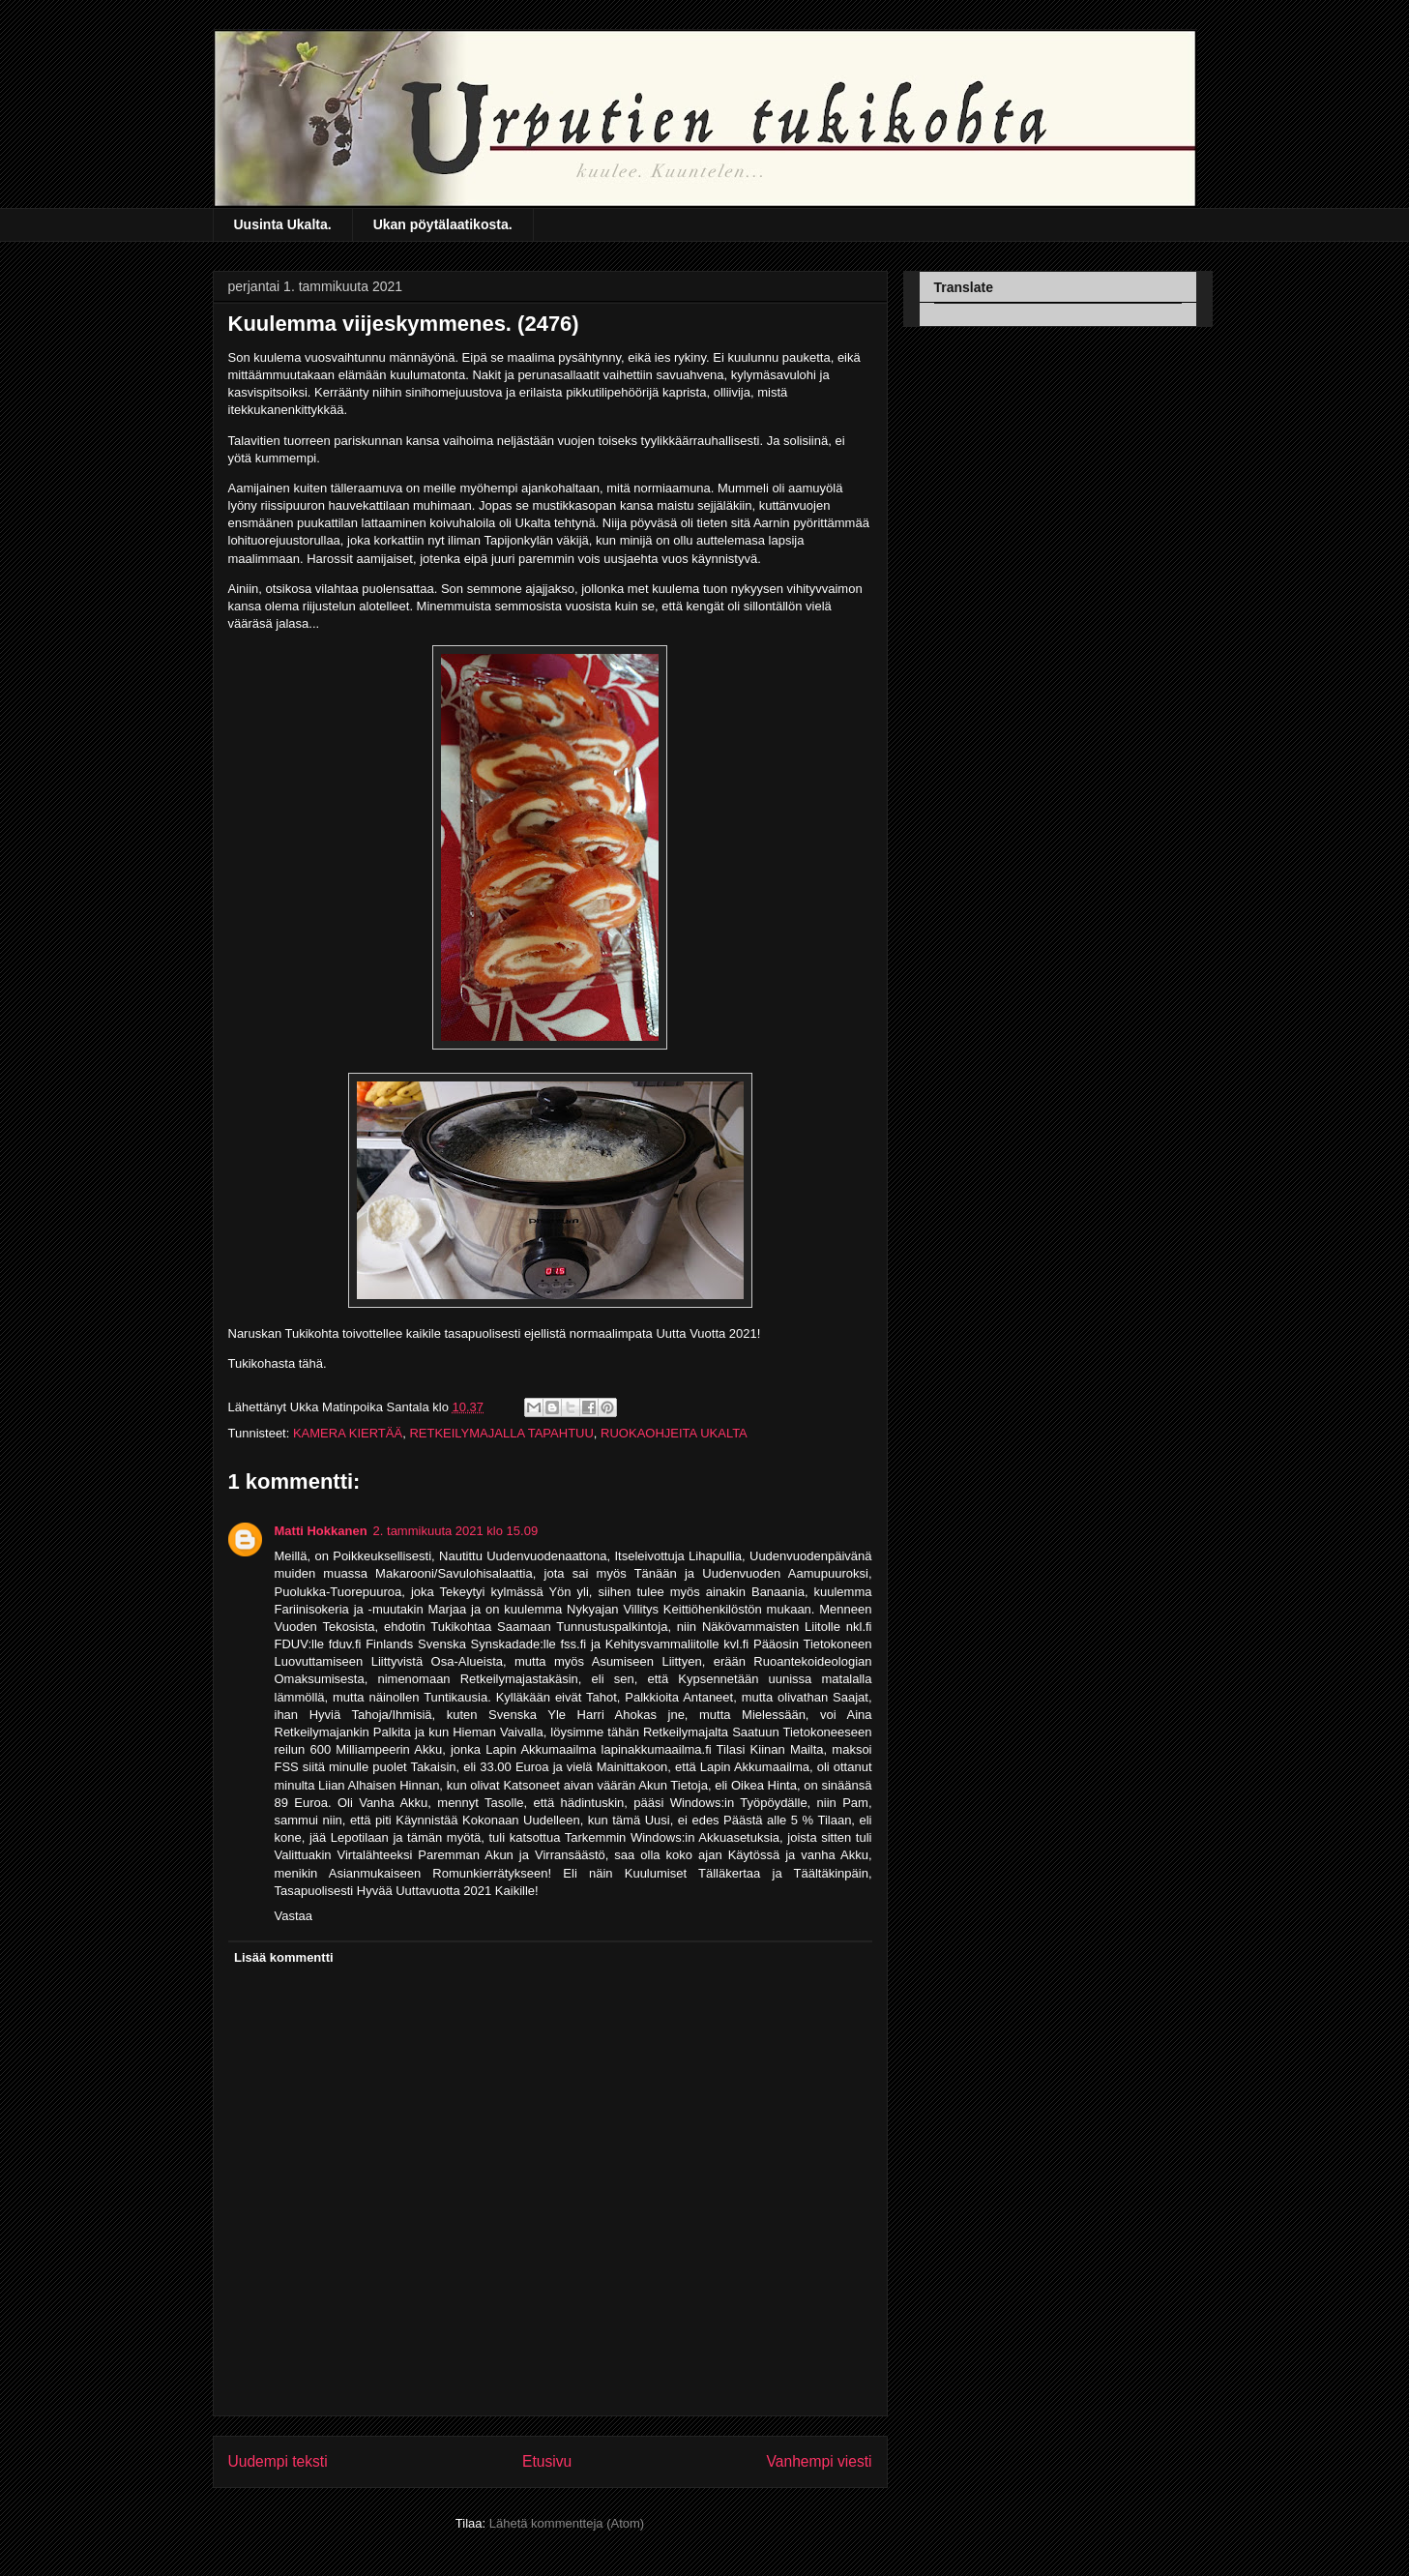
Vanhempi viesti (819, 2461)
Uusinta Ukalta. (283, 224)
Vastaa (294, 1916)
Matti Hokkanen (321, 1531)
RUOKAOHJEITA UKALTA (674, 1433)
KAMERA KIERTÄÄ (347, 1433)
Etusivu (547, 2461)
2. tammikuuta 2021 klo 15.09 (456, 1531)
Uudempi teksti (278, 2461)
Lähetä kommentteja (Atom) (566, 2523)
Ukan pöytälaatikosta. (443, 224)
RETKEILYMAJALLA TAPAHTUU (501, 1433)
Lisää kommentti (284, 1957)
